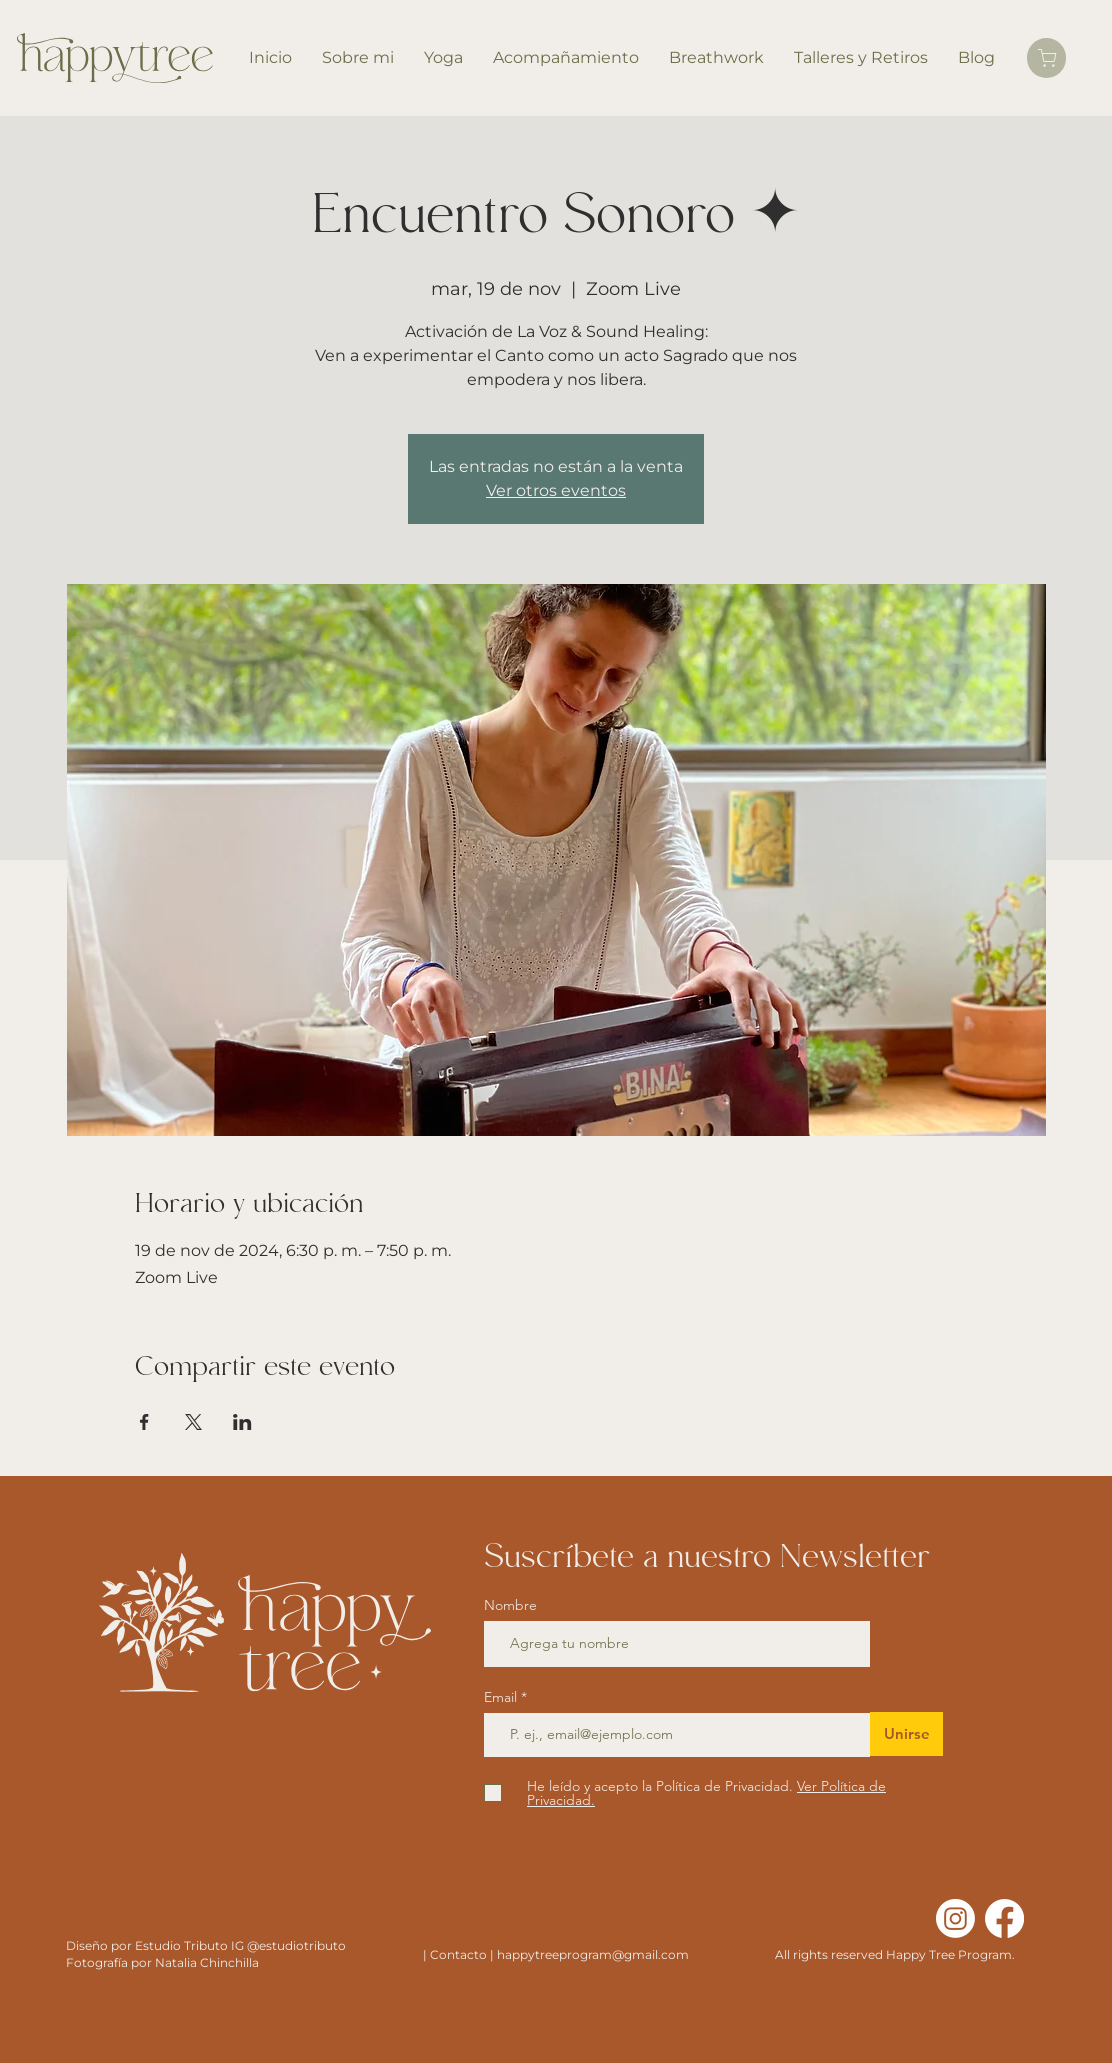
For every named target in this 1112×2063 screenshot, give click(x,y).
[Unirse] (906, 1734)
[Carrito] (1046, 58)
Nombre (510, 1605)
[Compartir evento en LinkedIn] (242, 1422)
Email (502, 1697)
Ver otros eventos (556, 490)
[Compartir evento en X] (193, 1422)
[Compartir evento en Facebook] (144, 1422)
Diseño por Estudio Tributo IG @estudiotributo (206, 1945)
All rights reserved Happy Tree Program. (895, 1954)
